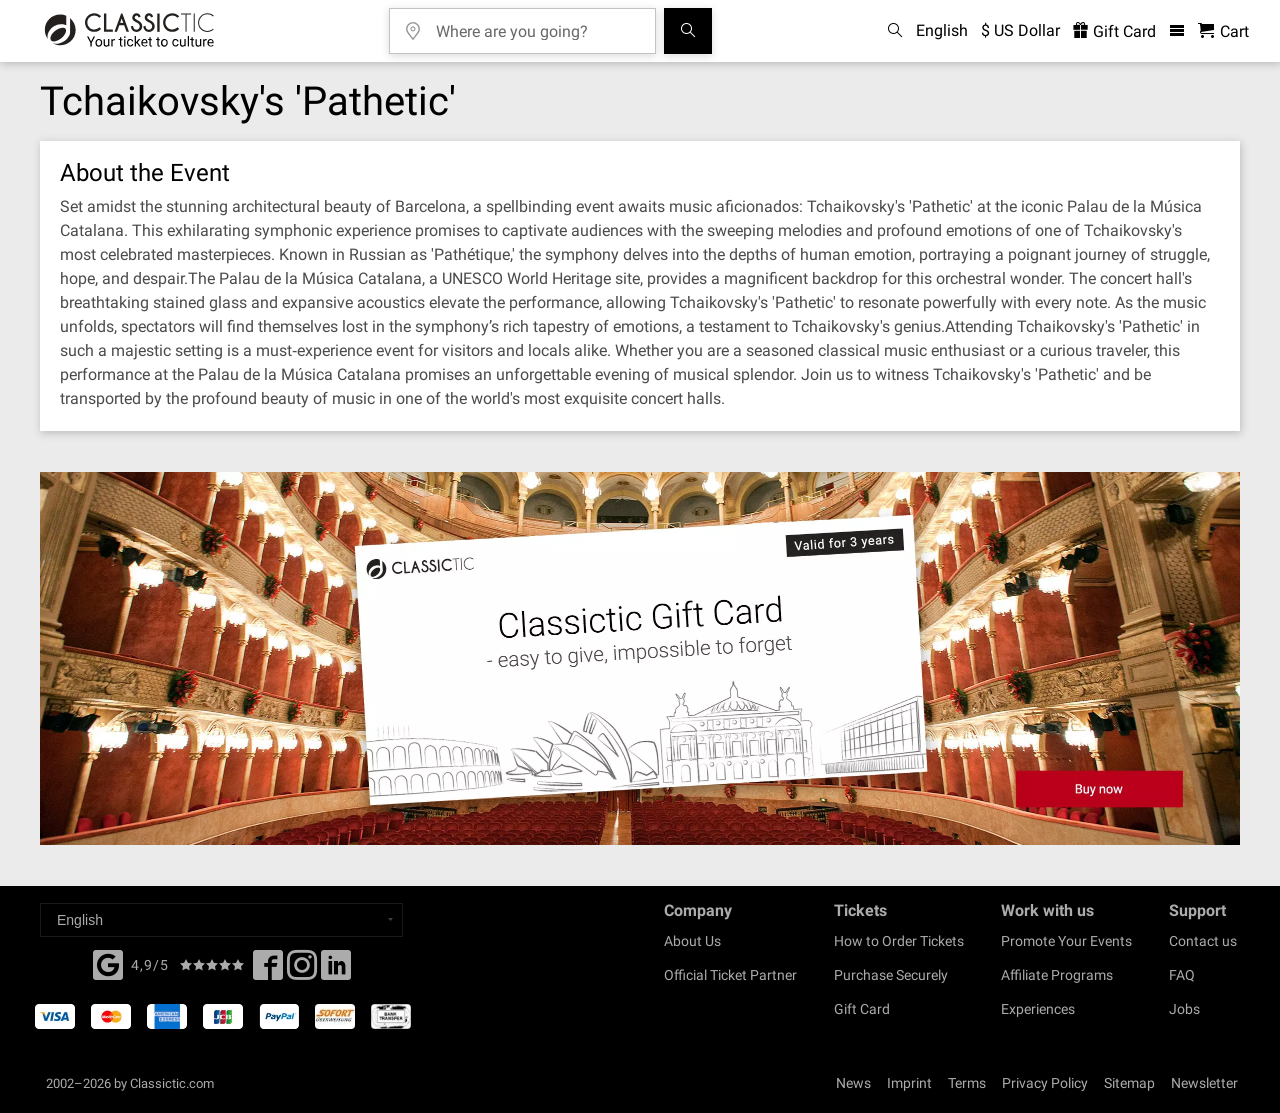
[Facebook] (108, 963)
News (853, 1083)
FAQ (1182, 975)
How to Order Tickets (899, 941)
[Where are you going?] (537, 24)
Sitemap (1129, 1083)
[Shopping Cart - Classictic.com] (1223, 31)
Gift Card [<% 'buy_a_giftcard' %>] (1114, 31)
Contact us (1203, 941)
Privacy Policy (1045, 1083)
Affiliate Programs (1057, 975)
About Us (692, 941)
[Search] (688, 31)
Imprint (909, 1083)
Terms (967, 1083)
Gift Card (862, 1009)
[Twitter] (302, 971)
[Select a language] (221, 920)
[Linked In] (336, 971)
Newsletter (1204, 1083)
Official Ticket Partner (730, 975)
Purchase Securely (891, 975)
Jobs (1184, 1009)
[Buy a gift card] (640, 658)
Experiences (1038, 1009)
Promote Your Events (1066, 941)
